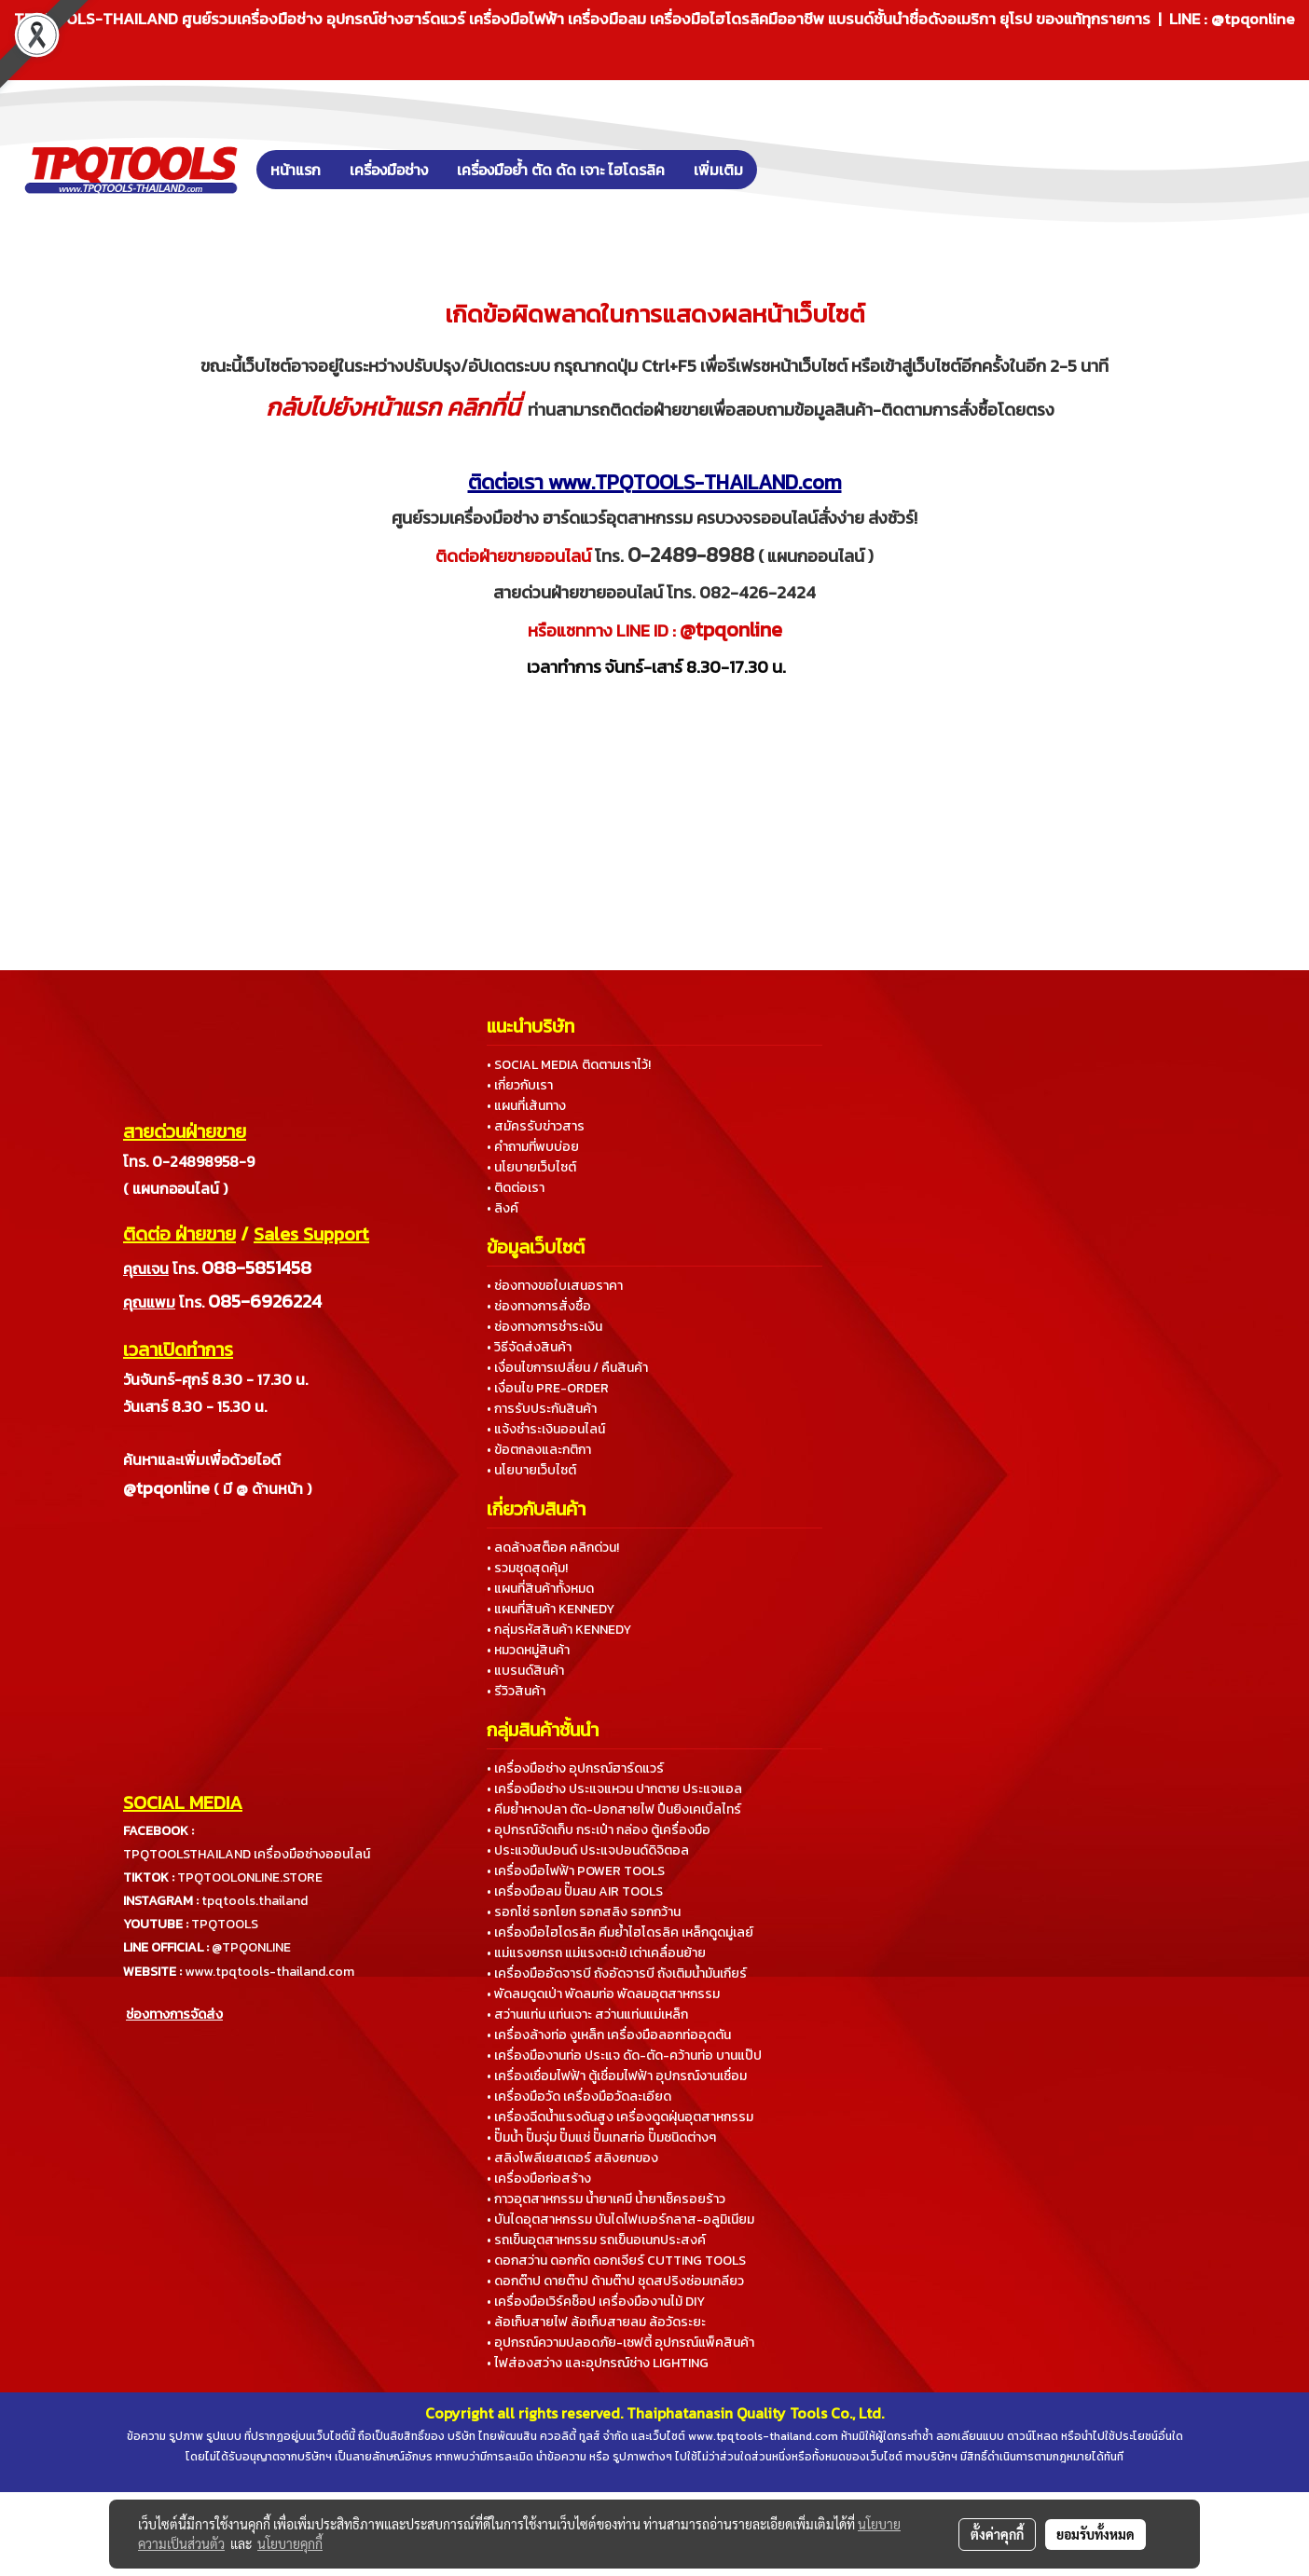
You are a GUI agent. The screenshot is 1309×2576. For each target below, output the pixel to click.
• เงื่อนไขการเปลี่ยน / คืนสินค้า (567, 1367)
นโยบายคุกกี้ (290, 2543)
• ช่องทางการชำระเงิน (544, 1326)
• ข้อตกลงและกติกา (539, 1449)
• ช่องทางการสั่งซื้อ (539, 1306)
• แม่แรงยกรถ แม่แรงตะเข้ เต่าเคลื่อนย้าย (596, 1953)
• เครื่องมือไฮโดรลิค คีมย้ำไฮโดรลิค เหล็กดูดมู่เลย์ (620, 1932)
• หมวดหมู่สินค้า (528, 1650)
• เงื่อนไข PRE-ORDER (548, 1388)
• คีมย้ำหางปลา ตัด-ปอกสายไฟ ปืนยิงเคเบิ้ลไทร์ (614, 1809)
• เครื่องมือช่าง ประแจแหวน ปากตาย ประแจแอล (614, 1789)
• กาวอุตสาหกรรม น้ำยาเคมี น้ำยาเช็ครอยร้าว (606, 2199)
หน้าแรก (295, 169)
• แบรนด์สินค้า (525, 1670)
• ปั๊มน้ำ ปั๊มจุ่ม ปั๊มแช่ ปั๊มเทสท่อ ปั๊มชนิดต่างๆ (601, 2137)
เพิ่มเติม (718, 169)
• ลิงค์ (502, 1208)
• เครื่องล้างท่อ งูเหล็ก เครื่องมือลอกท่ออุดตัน (609, 2035)
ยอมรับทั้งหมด (1095, 2534)
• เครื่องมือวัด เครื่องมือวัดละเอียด (579, 2096)
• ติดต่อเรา (515, 1188)
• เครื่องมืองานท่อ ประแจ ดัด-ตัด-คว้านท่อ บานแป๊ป (624, 2055)
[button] (785, 169)
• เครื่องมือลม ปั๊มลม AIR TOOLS (575, 1891)
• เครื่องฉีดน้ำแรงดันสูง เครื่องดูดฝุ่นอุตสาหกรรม (620, 2117)
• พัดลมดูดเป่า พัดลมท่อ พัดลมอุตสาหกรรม (603, 1994)
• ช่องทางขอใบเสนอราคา (555, 1285)
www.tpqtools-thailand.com (269, 1971)
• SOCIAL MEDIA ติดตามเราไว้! (569, 1065)
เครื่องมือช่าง (389, 169)
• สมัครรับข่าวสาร (536, 1126)
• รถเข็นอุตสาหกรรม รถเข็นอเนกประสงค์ (596, 2240)
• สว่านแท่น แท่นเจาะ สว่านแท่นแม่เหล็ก (587, 2014)
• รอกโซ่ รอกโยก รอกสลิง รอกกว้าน (584, 1912)
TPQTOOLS (224, 1924)
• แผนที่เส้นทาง (526, 1106)
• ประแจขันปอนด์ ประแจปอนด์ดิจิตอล (588, 1850)
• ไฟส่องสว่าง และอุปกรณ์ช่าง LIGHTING (598, 2363)
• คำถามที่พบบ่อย (533, 1147)
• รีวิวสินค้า (516, 1691)
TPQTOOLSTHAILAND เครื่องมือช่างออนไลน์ (246, 1854)
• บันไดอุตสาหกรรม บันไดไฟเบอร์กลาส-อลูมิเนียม (620, 2219)
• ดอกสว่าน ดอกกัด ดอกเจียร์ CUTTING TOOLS (616, 2260)
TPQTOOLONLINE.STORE (250, 1877)
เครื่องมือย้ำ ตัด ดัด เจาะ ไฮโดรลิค (561, 169)
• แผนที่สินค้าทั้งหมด (540, 1588)
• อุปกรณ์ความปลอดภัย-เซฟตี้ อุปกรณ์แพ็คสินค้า (620, 2342)
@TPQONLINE (251, 1947)
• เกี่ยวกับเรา (520, 1085)
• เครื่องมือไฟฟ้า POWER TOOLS (576, 1871)
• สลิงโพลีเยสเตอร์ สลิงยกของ (572, 2158)
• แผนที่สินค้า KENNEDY (550, 1609)
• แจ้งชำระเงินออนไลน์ (546, 1429)
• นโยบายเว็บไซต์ (531, 1167)
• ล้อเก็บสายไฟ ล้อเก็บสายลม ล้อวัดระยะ (596, 2322)
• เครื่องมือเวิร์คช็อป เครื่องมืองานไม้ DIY (596, 2301)
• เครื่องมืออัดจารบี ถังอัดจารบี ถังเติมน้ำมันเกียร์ (617, 1973)
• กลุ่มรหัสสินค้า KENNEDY (559, 1629)
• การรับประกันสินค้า (542, 1408)
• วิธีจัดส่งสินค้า (529, 1347)
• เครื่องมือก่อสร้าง (539, 2178)
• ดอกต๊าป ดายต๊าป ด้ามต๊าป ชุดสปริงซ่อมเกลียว (615, 2281)
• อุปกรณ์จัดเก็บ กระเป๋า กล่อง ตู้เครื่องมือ (598, 1830)
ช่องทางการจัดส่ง (174, 2014)
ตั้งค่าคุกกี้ (997, 2534)
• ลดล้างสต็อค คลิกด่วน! (553, 1547)
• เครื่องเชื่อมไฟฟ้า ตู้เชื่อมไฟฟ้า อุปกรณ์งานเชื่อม (617, 2076)
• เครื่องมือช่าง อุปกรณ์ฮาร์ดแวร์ (575, 1768)
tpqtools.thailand (254, 1901)
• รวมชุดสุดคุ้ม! (527, 1568)
